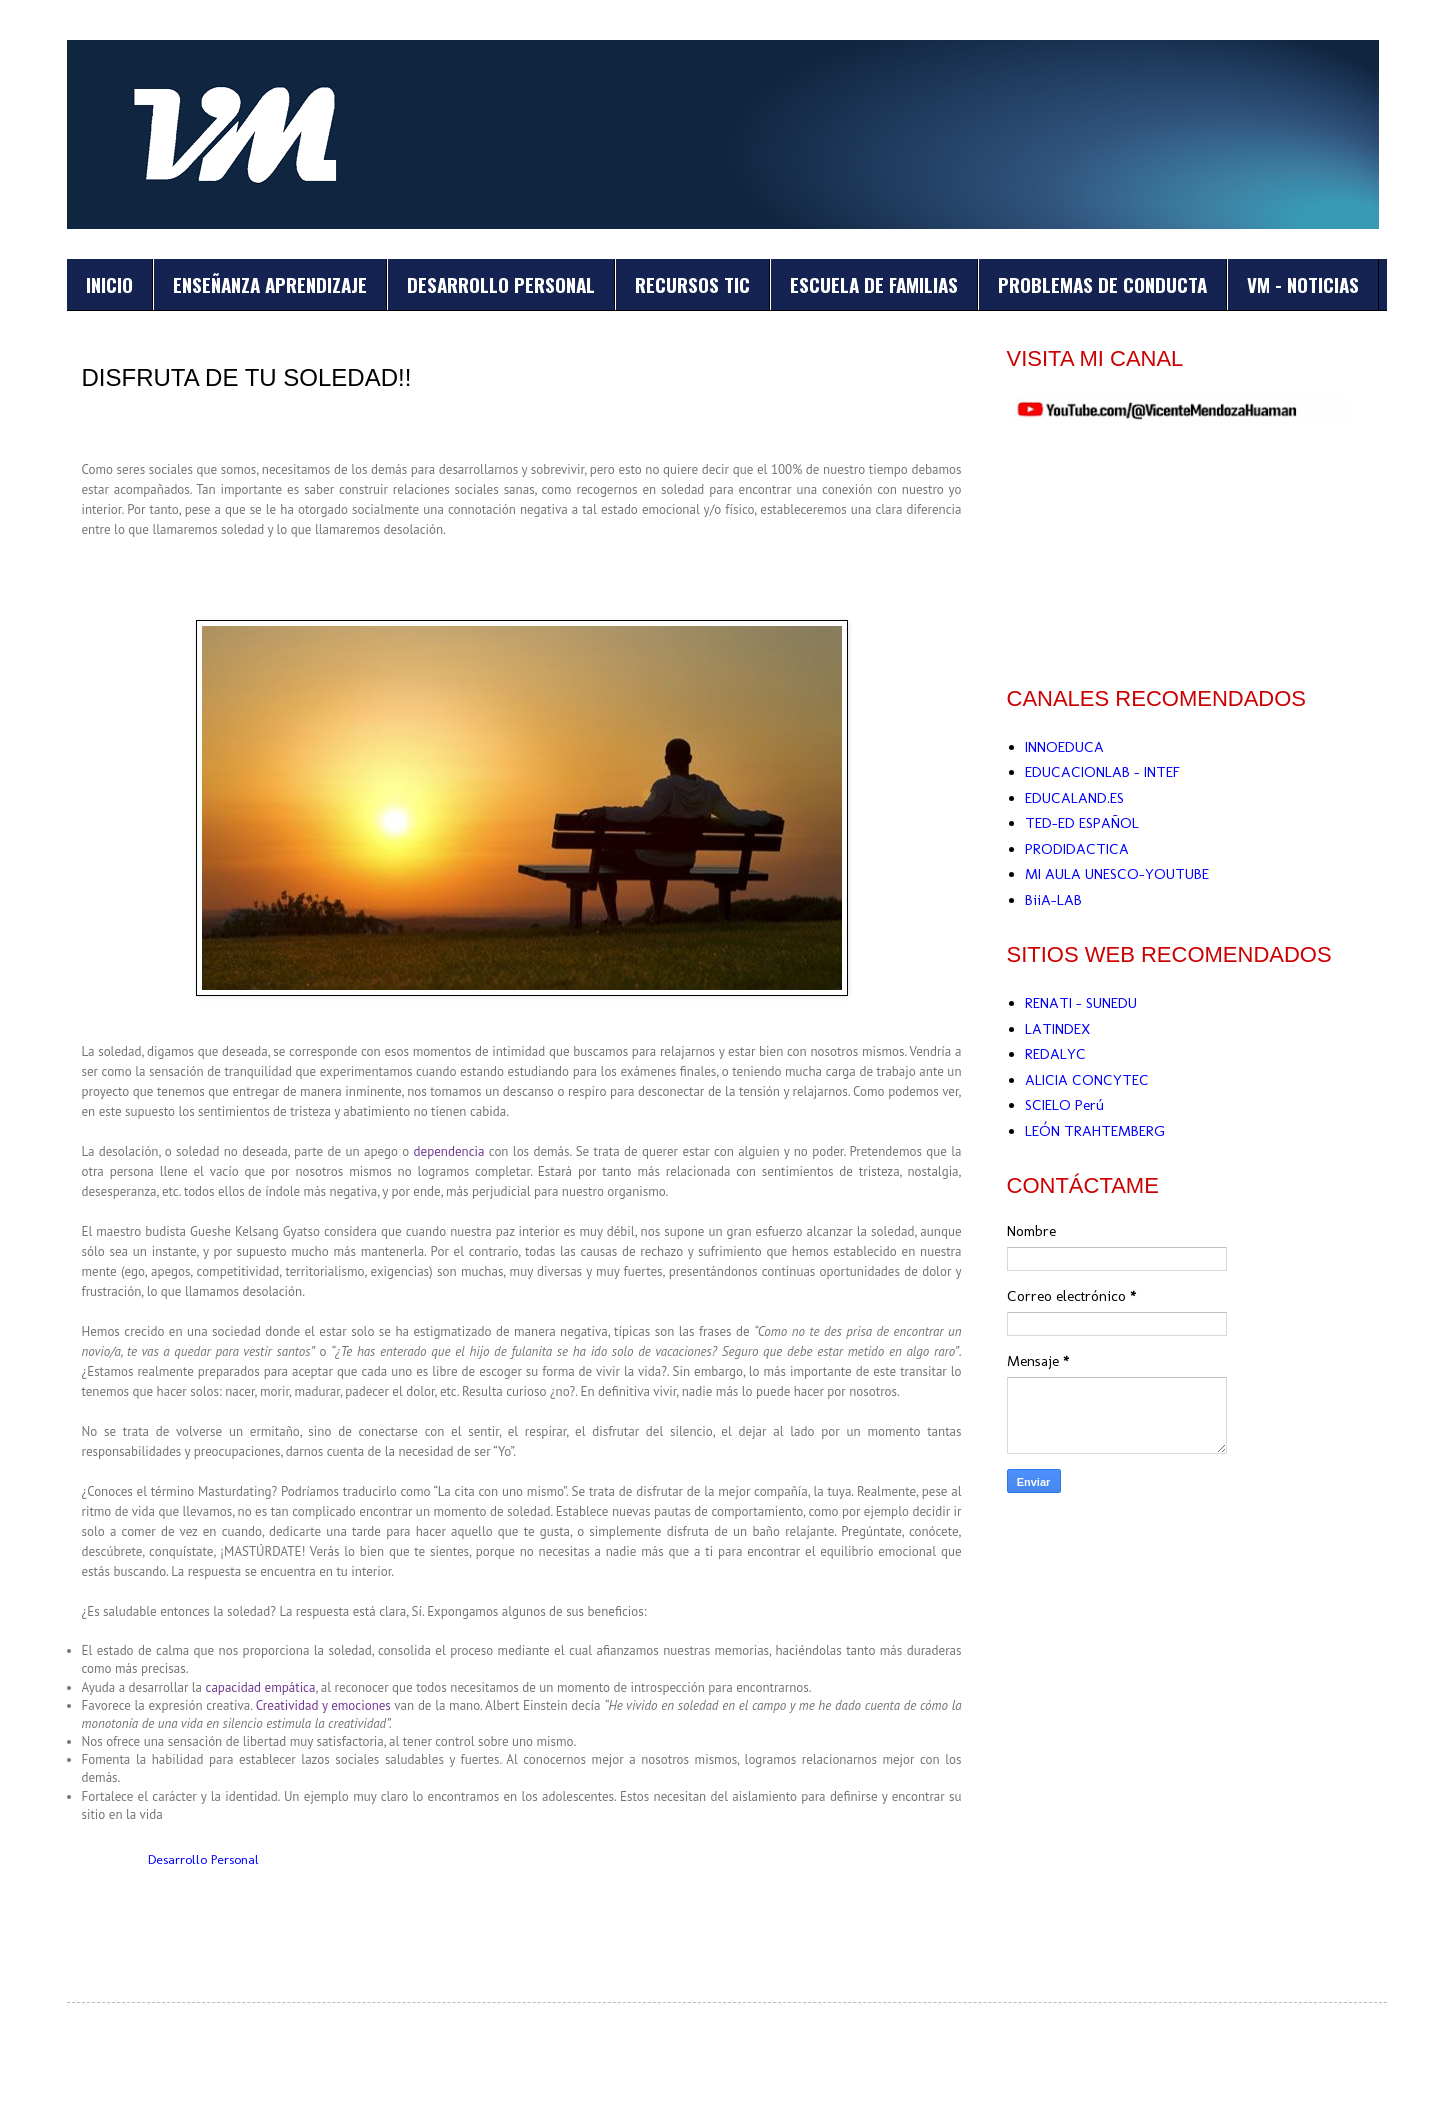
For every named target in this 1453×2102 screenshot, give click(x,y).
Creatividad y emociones (323, 1705)
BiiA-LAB (1053, 900)
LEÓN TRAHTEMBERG (1095, 1131)
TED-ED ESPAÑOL (1082, 823)
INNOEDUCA (1064, 747)
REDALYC (1055, 1054)
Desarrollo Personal (203, 1859)
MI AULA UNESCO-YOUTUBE (1117, 874)
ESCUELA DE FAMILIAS (874, 284)
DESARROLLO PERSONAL (501, 284)
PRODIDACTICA (1077, 849)
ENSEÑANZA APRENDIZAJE (270, 284)
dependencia (449, 1151)
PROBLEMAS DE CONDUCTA (1102, 284)
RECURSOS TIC (692, 284)
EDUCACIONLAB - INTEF (1102, 772)
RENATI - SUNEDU (1081, 1003)
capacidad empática (261, 1687)
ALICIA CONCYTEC (1087, 1080)
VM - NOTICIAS (1303, 284)
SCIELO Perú (1064, 1105)
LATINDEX (1057, 1029)
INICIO (109, 284)
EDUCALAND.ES (1074, 798)
